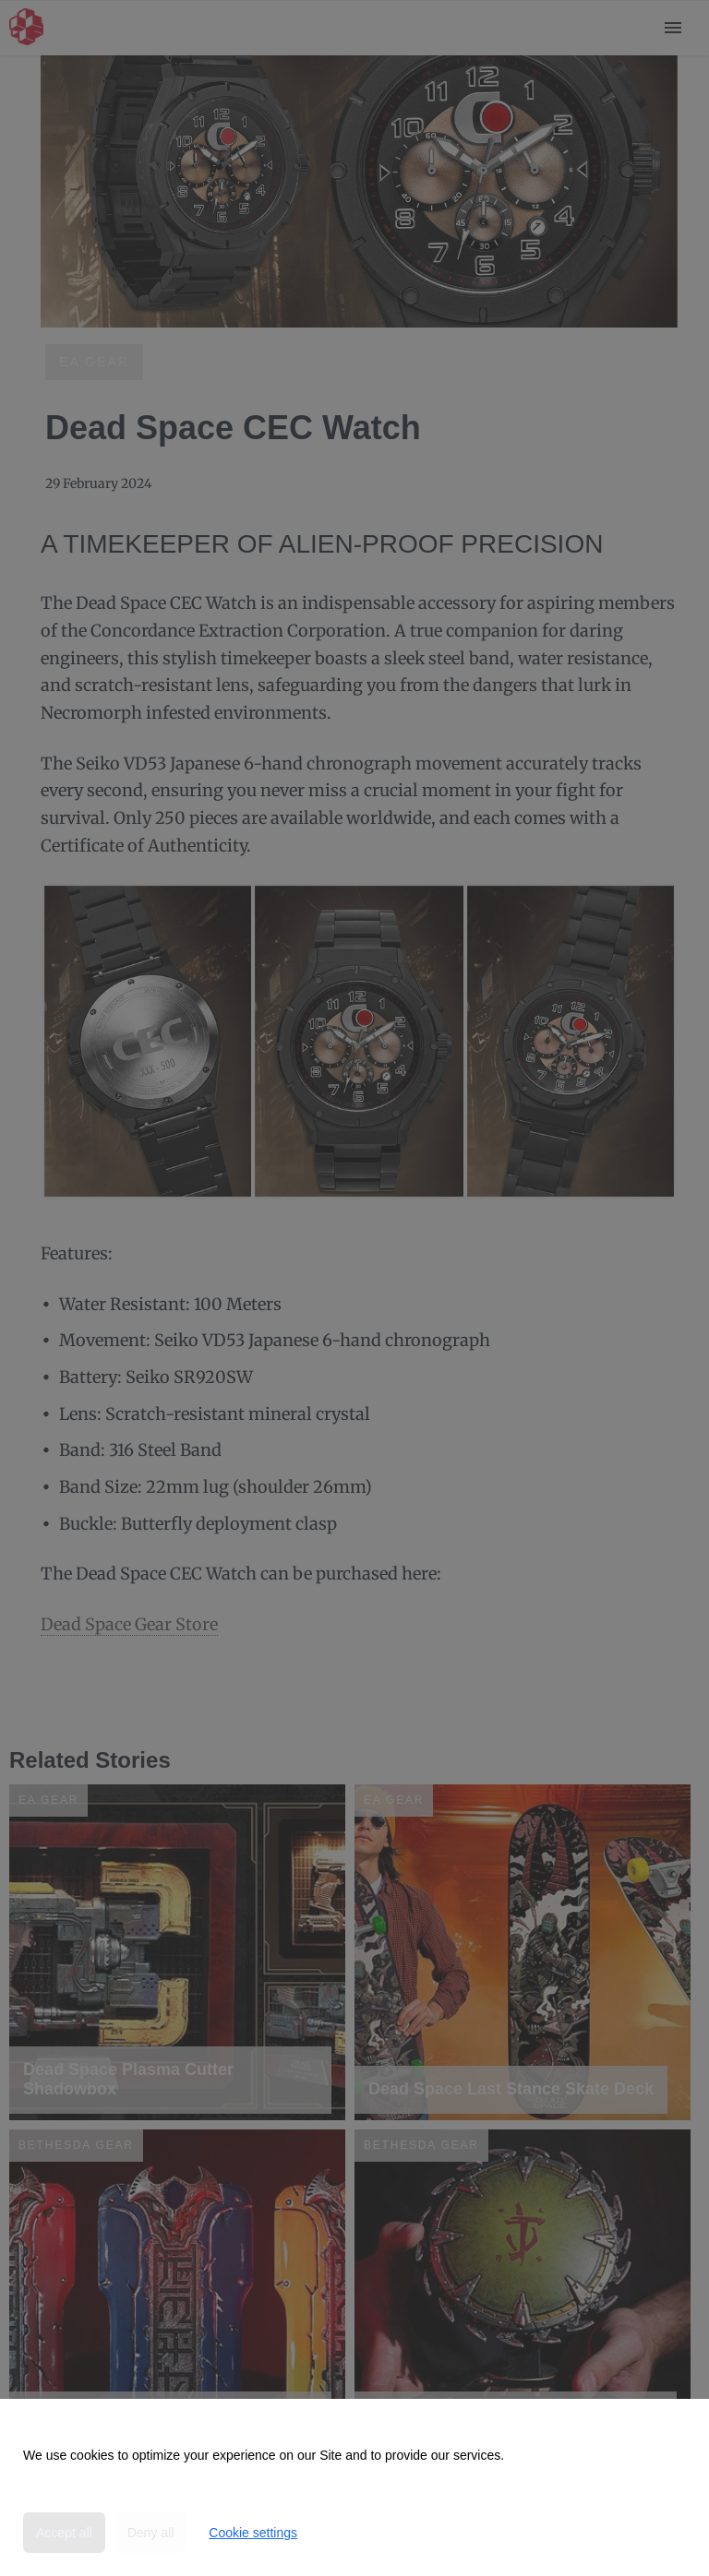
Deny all (150, 2532)
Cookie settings (253, 2532)
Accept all (64, 2532)
